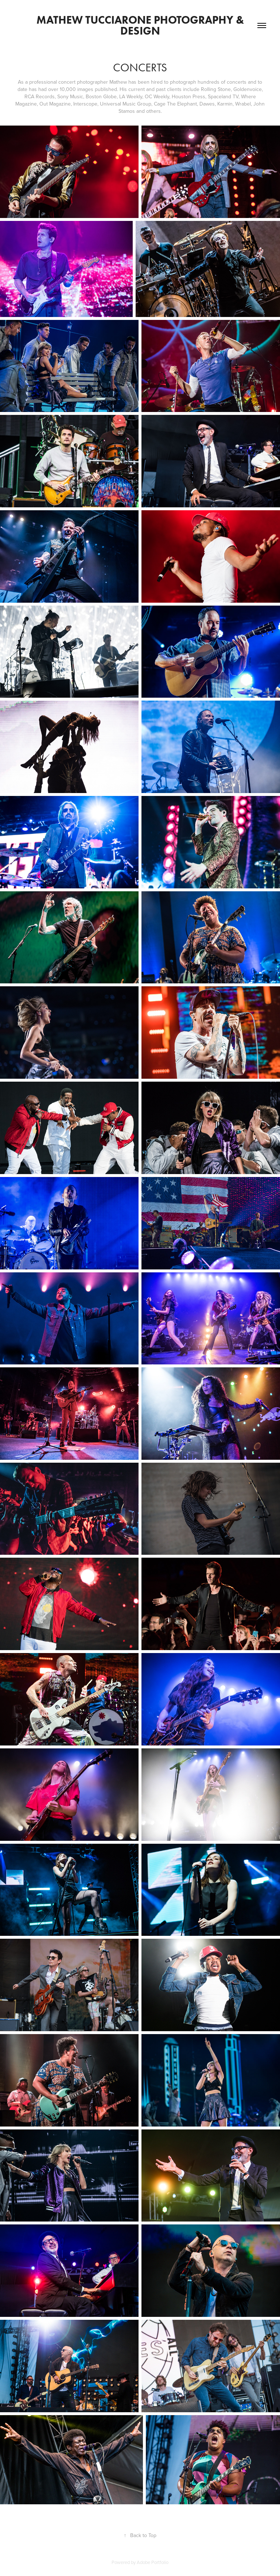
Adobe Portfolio (152, 2562)
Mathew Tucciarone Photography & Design (141, 25)
